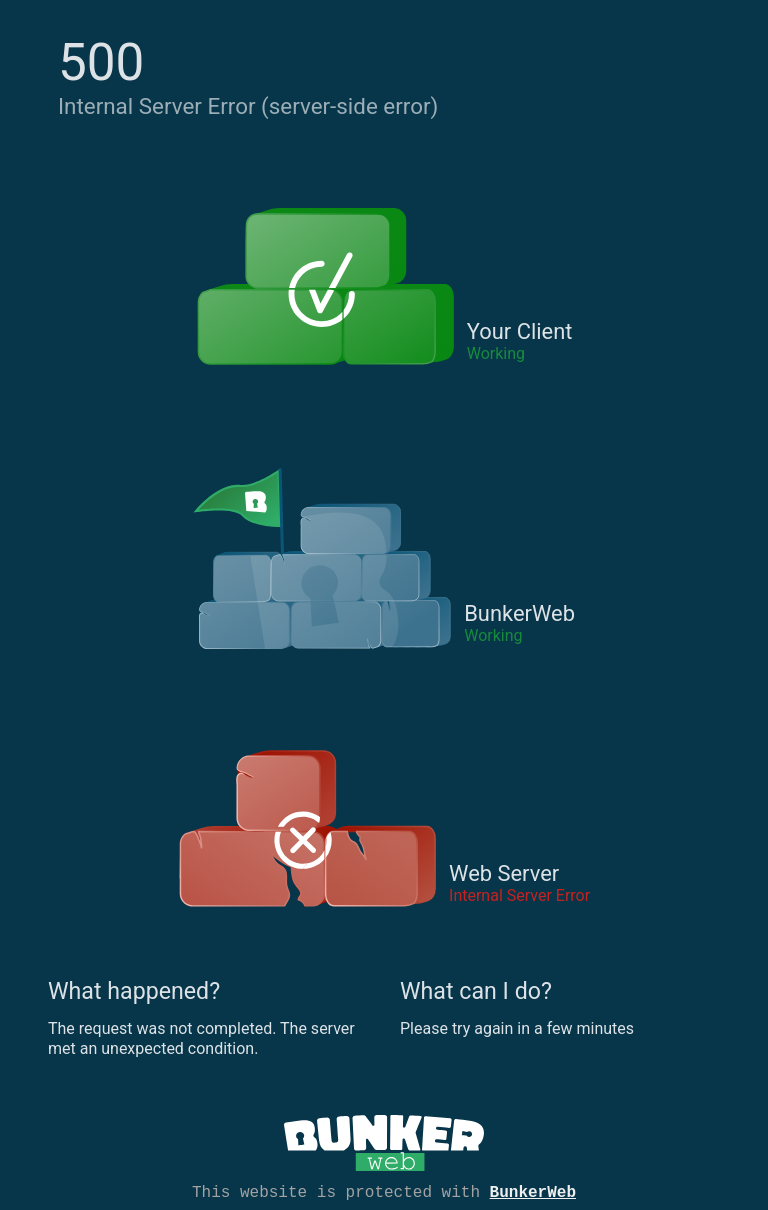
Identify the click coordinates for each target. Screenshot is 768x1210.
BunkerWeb (533, 1191)
